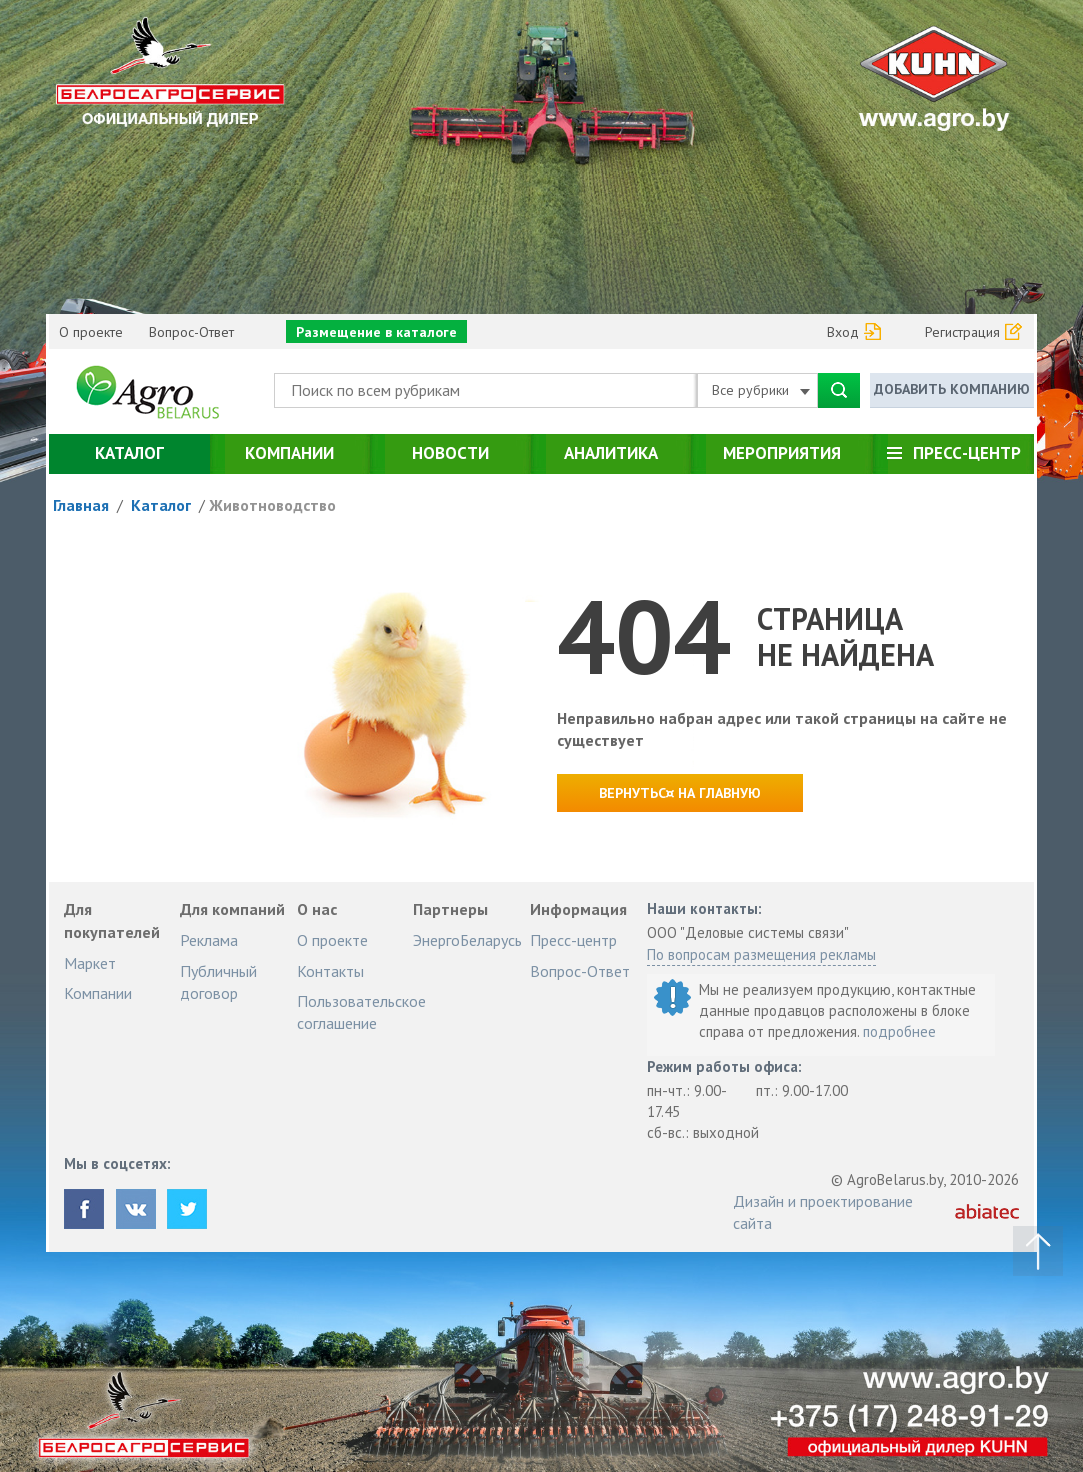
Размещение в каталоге (376, 332)
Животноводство (272, 505)
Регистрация (962, 332)
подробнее (899, 1031)
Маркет (90, 963)
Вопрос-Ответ (191, 332)
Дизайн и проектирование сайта (823, 1212)
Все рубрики (761, 390)
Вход (843, 332)
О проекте (91, 332)
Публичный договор (218, 982)
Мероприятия (782, 453)
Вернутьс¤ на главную (680, 793)
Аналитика (611, 453)
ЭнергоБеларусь (467, 940)
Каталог (129, 453)
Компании (289, 453)
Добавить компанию (952, 389)
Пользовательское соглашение (361, 1012)
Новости (450, 453)
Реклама (209, 940)
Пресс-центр (967, 453)
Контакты (330, 971)
